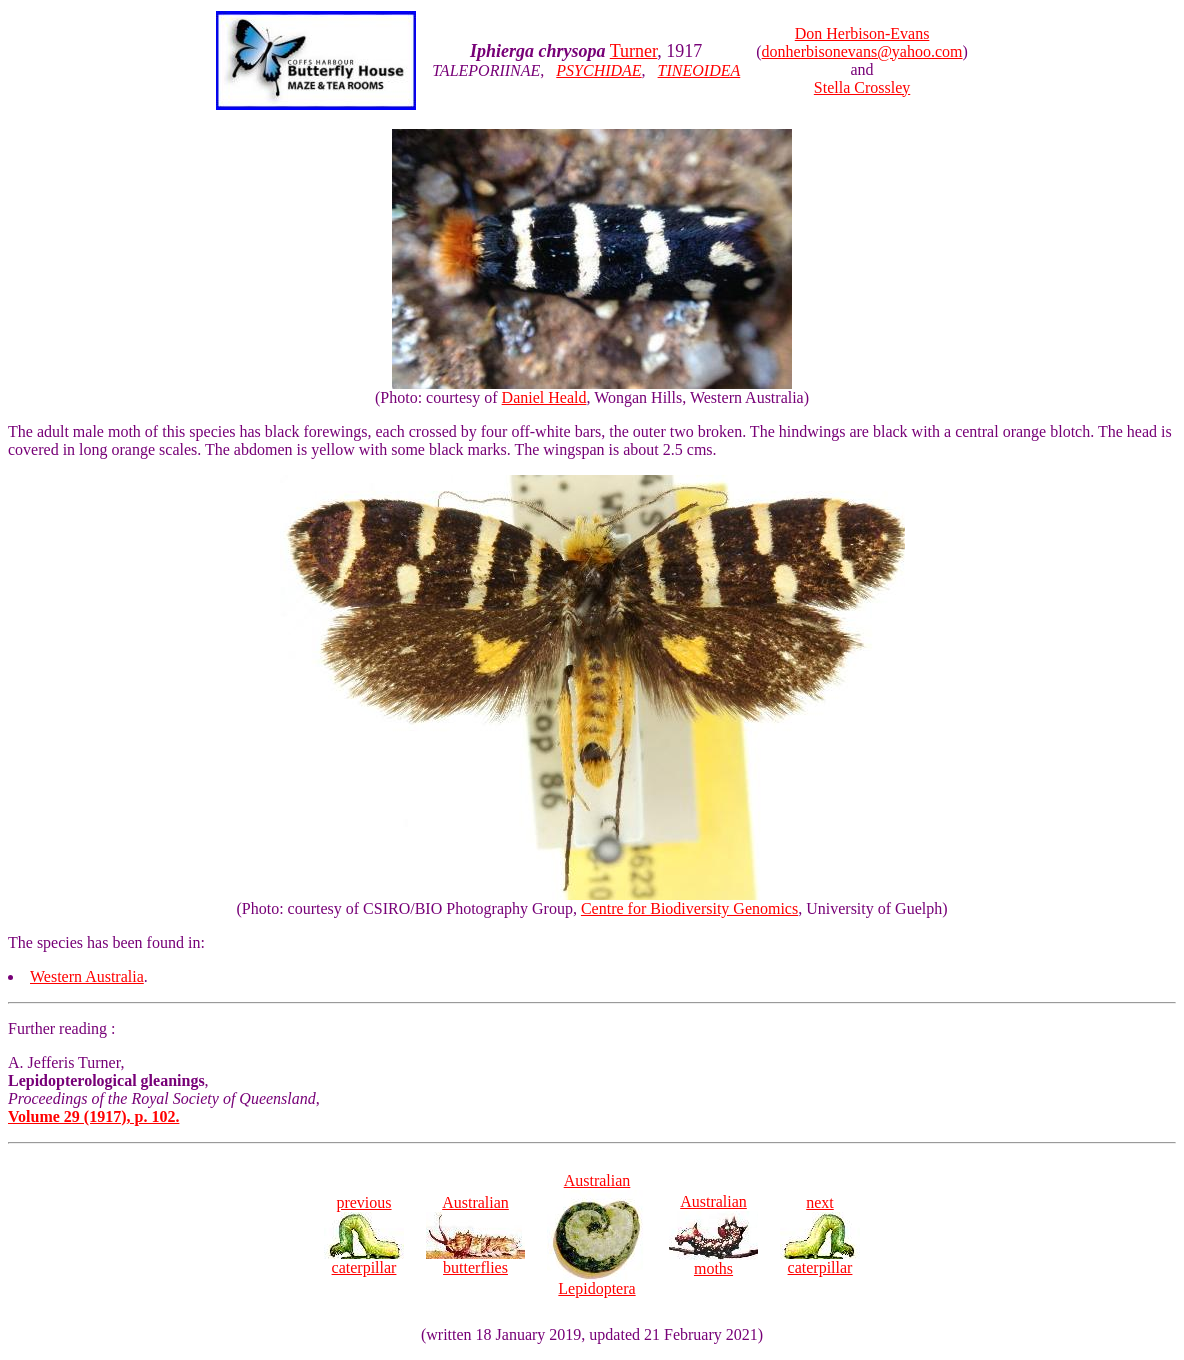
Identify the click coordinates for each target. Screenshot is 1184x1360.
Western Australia (87, 976)
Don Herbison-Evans (862, 33)
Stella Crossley (862, 87)
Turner (634, 51)
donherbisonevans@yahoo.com (862, 51)
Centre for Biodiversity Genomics (689, 908)
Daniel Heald (544, 397)
